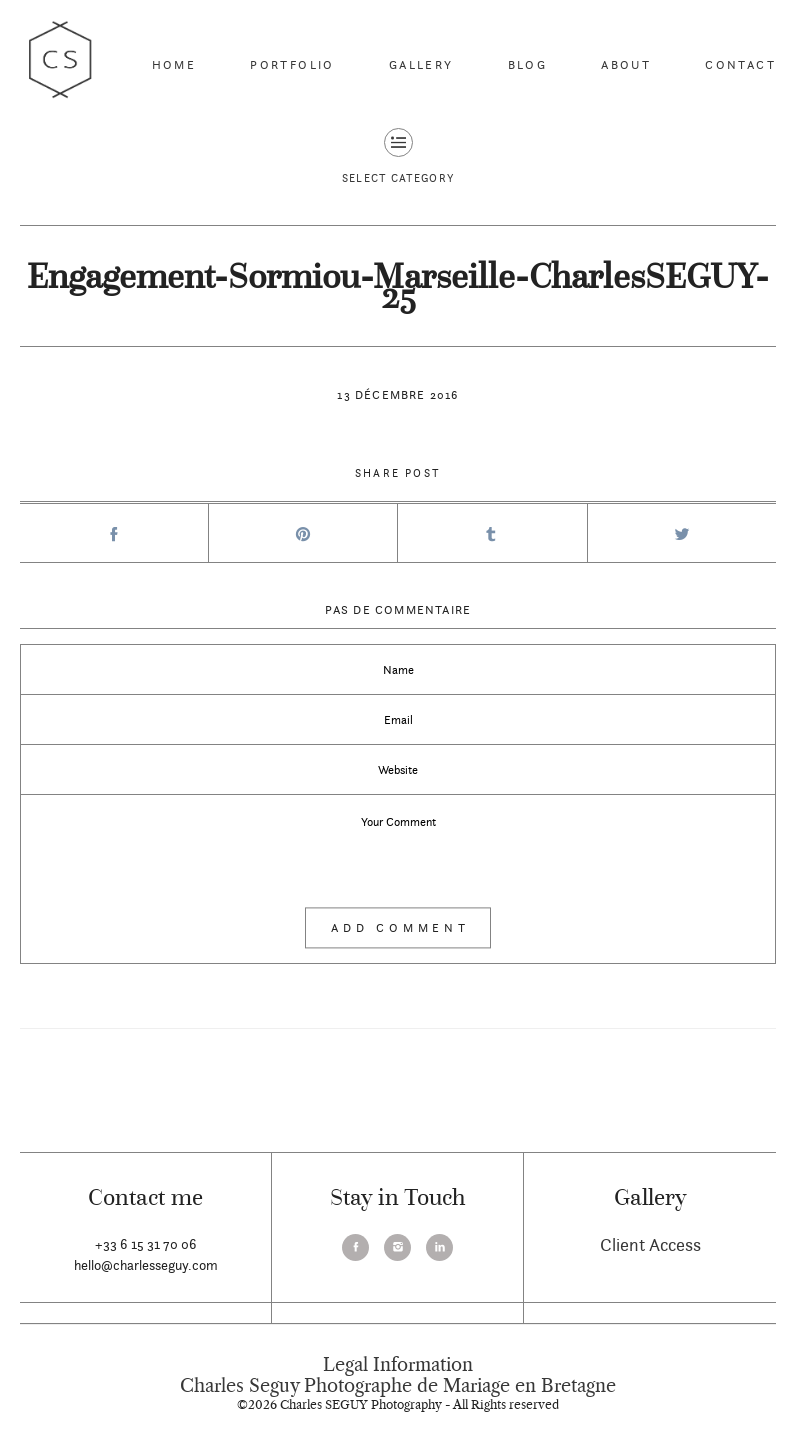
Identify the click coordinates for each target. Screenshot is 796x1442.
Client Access (650, 1244)
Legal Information (398, 1365)
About (626, 64)
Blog (528, 64)
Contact (740, 64)
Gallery (421, 64)
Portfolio (292, 64)
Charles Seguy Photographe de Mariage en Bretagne (398, 1386)
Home (174, 64)
